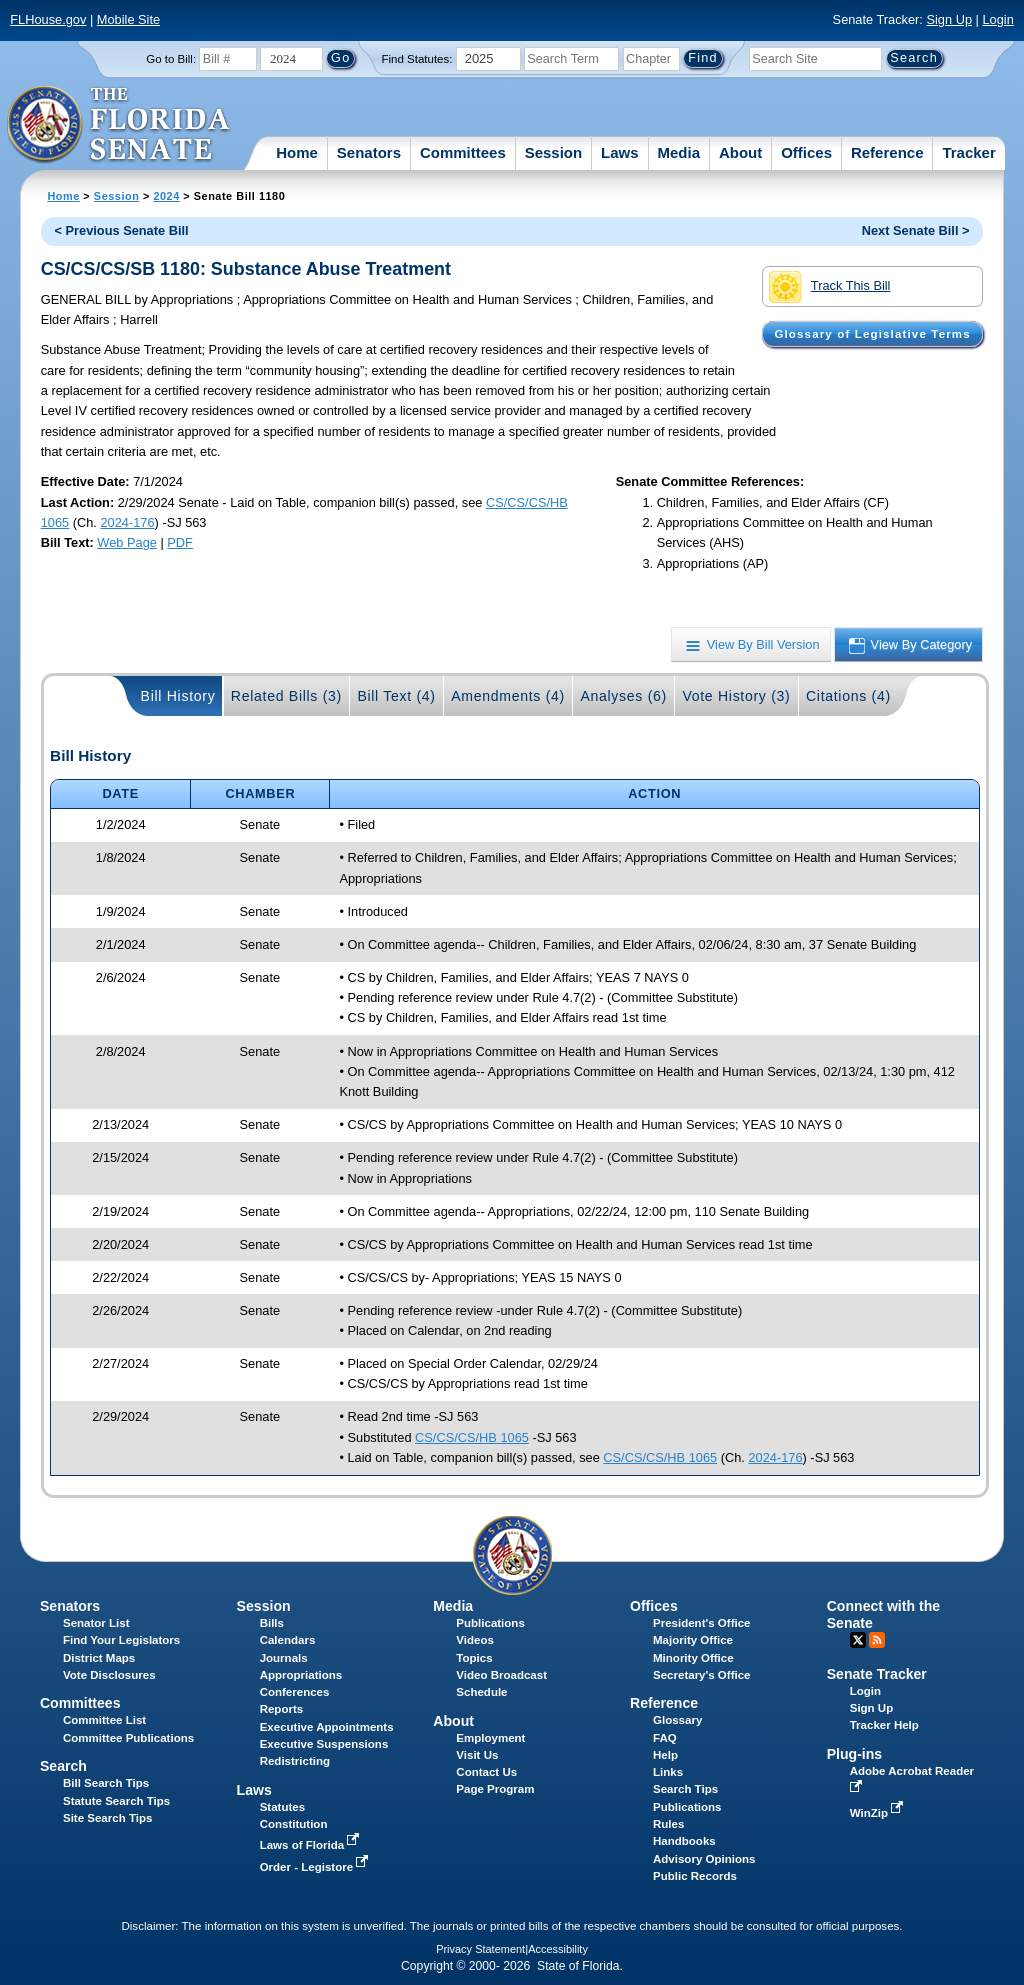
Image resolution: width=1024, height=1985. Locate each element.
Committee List (104, 1720)
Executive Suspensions (324, 1744)
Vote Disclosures (109, 1675)
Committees (463, 152)
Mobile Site (128, 19)
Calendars (288, 1640)
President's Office (701, 1623)
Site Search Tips (107, 1818)
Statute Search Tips (116, 1801)
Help (665, 1755)
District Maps (99, 1658)
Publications (490, 1623)
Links (668, 1772)
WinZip (878, 1813)
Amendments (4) (508, 696)
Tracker (968, 152)
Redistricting (295, 1761)
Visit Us (477, 1755)
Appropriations (301, 1675)
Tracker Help (884, 1725)
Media (679, 152)
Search (63, 1766)
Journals (284, 1658)
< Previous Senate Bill (122, 230)
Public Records (695, 1876)
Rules (668, 1824)
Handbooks (684, 1841)
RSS (877, 1640)
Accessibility (558, 1949)
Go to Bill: (171, 59)
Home (297, 152)
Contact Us (486, 1772)
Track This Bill (829, 287)
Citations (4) (848, 696)
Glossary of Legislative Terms (872, 334)
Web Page (127, 542)
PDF (180, 542)
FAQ (665, 1738)
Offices (806, 152)
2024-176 (127, 522)
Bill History (178, 696)
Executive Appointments (327, 1727)
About (740, 152)
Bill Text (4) (396, 696)
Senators (369, 152)
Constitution (294, 1824)
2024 (166, 196)
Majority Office (693, 1640)
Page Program (495, 1789)
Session (554, 152)
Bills (272, 1623)
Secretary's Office (701, 1675)
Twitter (858, 1640)
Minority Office (693, 1658)
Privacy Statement (480, 1949)
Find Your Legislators (121, 1640)
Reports (282, 1709)
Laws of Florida (312, 1845)
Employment (490, 1738)
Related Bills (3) (286, 696)
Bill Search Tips (106, 1783)
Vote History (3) (736, 696)
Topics (474, 1658)
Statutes (282, 1807)
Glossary (677, 1720)
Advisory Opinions (704, 1859)
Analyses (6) (623, 696)
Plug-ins (855, 1754)
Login (997, 19)
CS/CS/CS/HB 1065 (472, 1437)
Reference (887, 152)
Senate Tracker (877, 1674)
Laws (620, 152)
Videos (475, 1640)
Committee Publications (128, 1738)
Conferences (295, 1692)
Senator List (96, 1623)
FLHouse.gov (48, 19)
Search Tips (685, 1789)
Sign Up (949, 19)
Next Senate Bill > (916, 230)
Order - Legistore (316, 1867)
